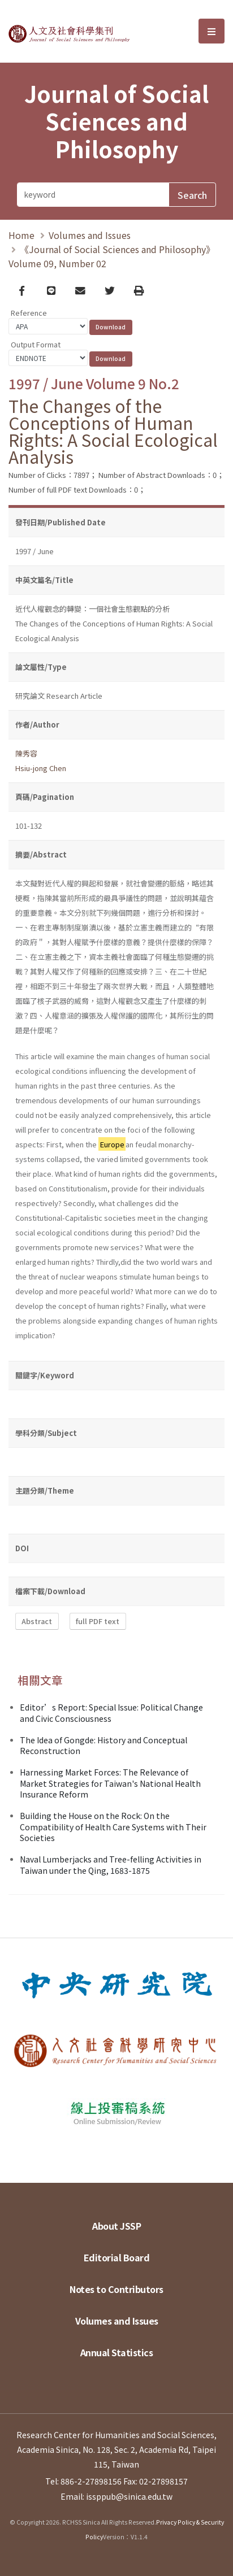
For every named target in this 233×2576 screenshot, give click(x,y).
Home (21, 235)
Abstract (36, 1621)
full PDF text (97, 1621)
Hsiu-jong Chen (40, 768)
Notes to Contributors (116, 2289)
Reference (29, 312)
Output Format (36, 344)
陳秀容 (26, 753)
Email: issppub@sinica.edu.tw (116, 2496)
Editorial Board (117, 2257)
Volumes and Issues (90, 235)
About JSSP (116, 2226)
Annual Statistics (116, 2352)
